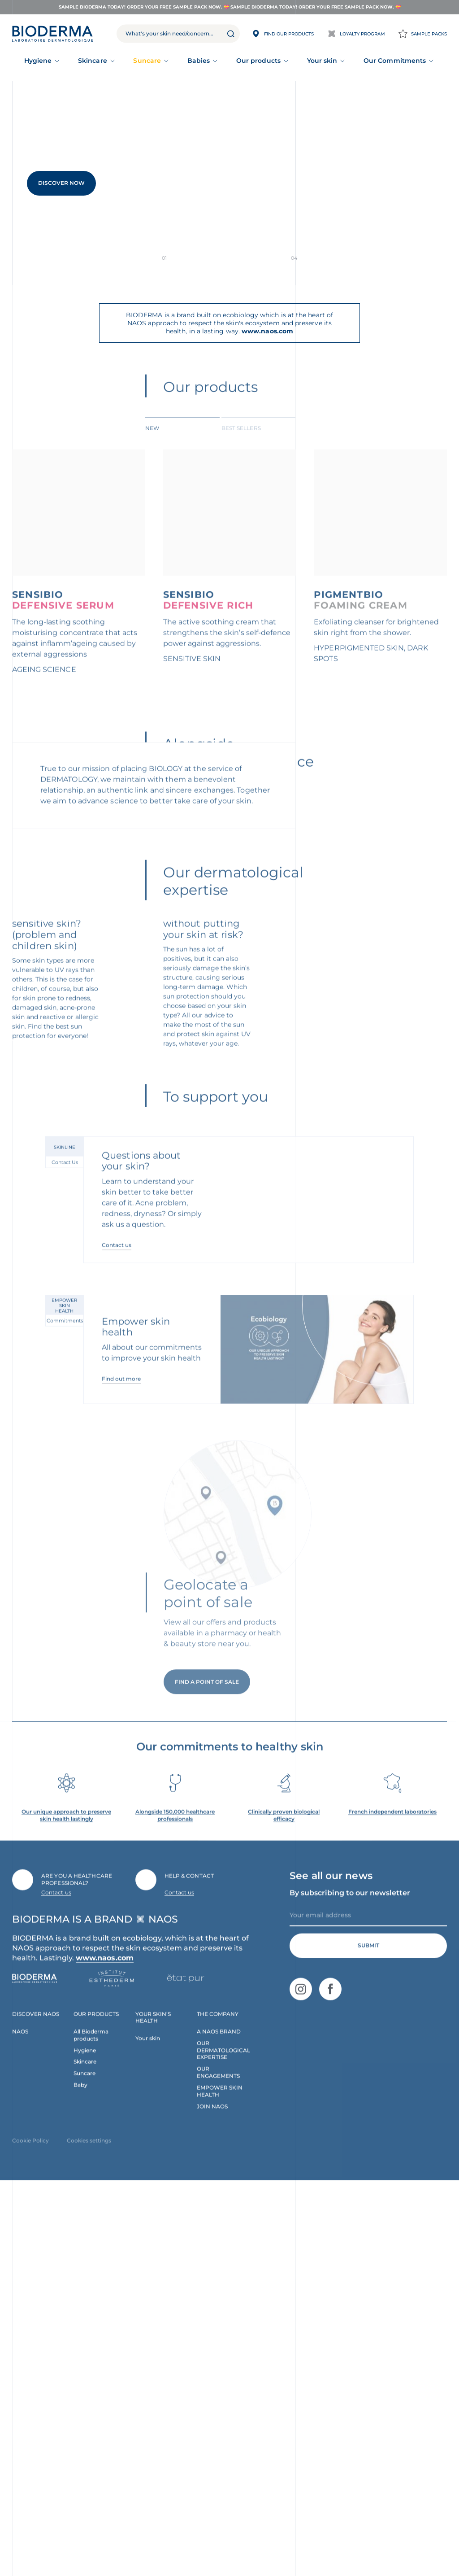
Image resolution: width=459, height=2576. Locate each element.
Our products (258, 61)
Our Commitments (395, 61)
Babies (198, 61)
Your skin (322, 61)
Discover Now (61, 182)
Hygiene (38, 61)
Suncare (147, 61)
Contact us (116, 1636)
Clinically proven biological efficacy (284, 2207)
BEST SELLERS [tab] (241, 442)
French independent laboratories (392, 2204)
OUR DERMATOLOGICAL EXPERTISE (223, 2442)
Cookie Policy (30, 2532)
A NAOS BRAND (219, 2423)
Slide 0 (190, 258)
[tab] (182, 441)
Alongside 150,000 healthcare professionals (175, 2207)
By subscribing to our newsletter (350, 2285)
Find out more (121, 1771)
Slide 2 (241, 258)
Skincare (92, 61)
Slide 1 (216, 258)
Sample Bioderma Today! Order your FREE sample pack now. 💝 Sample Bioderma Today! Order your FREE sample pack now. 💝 (230, 7)
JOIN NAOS (212, 2498)
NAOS (20, 2423)
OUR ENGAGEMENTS (218, 2464)
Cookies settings (89, 2532)
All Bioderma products (91, 2427)
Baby (80, 2477)
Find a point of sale (207, 2087)
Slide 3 (266, 258)
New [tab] (152, 442)
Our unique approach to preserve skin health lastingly (66, 2207)
